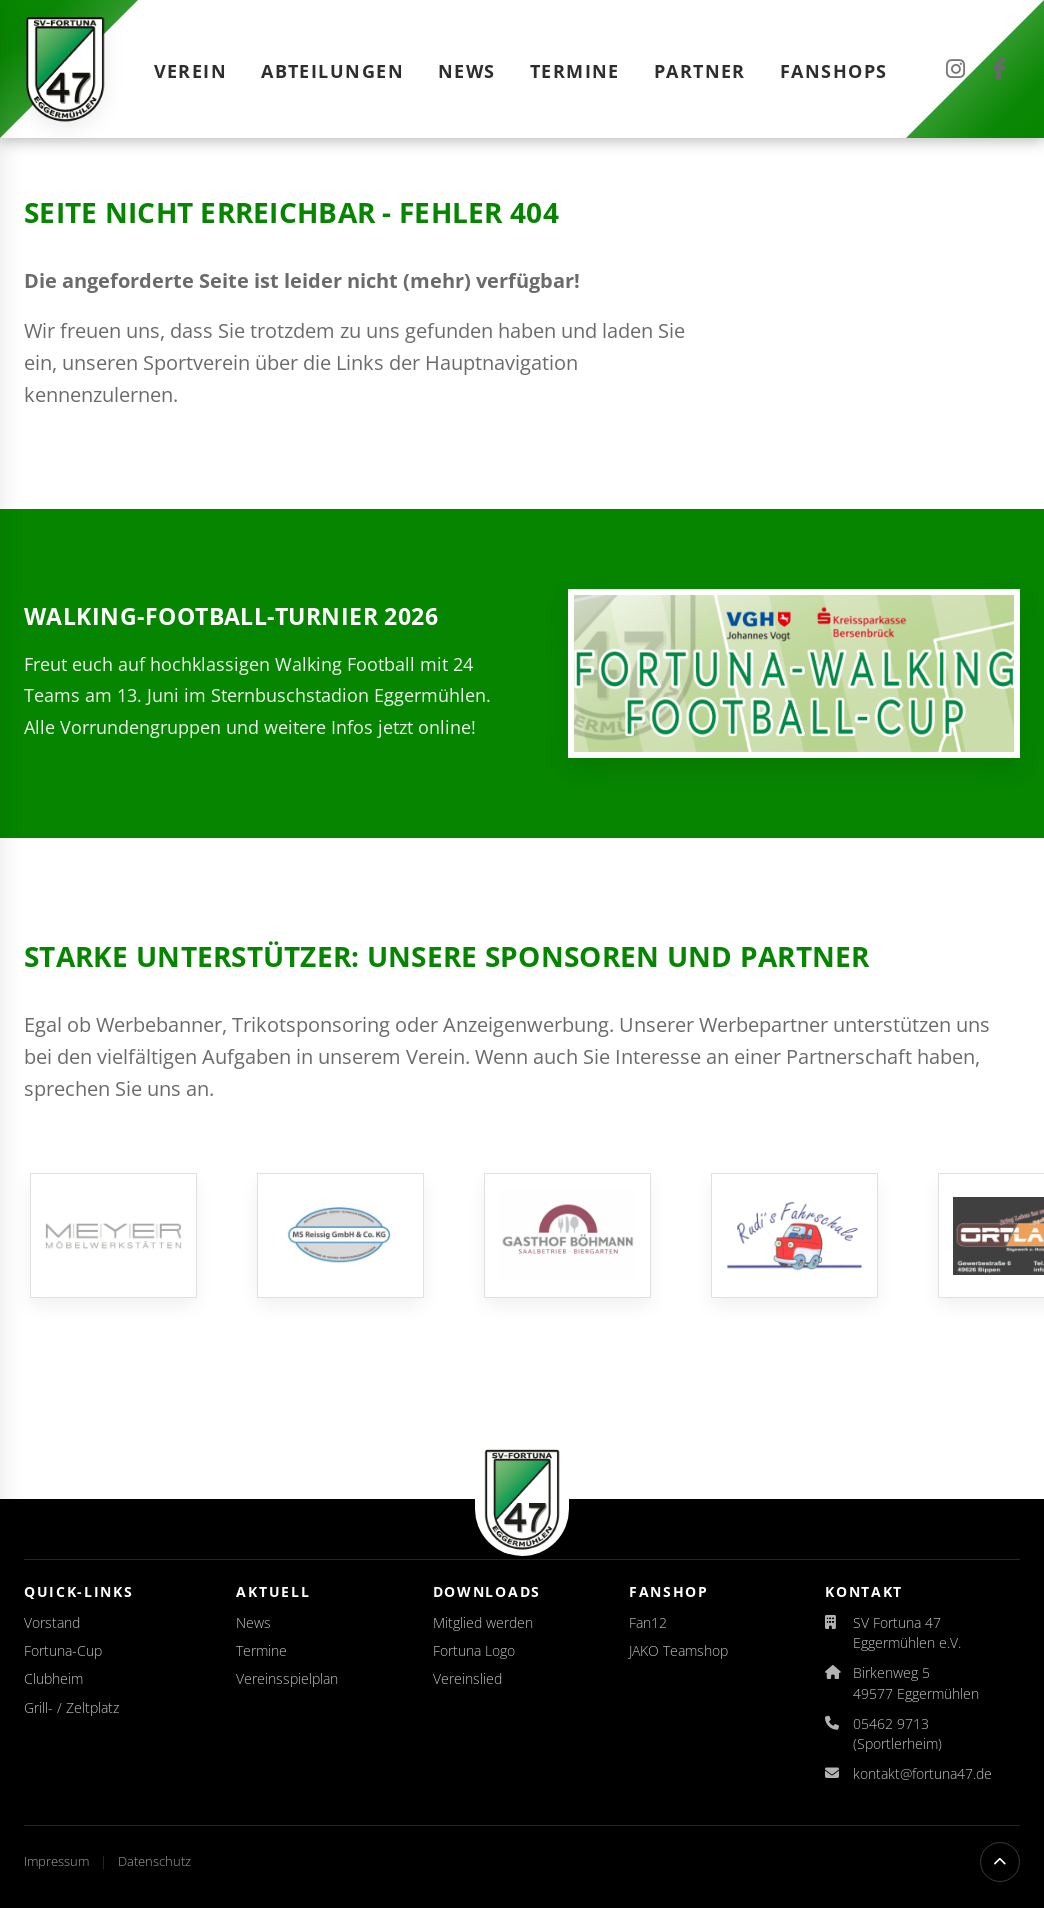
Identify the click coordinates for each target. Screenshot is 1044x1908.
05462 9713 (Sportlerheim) (897, 1733)
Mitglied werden (483, 1622)
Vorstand (52, 1622)
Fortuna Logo (474, 1650)
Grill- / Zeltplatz (71, 1707)
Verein (191, 71)
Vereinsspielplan (287, 1678)
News (467, 71)
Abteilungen (332, 71)
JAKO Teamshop (678, 1650)
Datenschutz (154, 1861)
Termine (575, 71)
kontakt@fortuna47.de (922, 1773)
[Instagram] (955, 69)
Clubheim (53, 1678)
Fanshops (834, 71)
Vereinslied (467, 1678)
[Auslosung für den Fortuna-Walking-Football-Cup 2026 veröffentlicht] (794, 674)
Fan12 (648, 1622)
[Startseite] (65, 69)
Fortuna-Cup (63, 1650)
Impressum (58, 1861)
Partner (700, 71)
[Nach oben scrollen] (1000, 1862)
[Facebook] (1000, 69)
